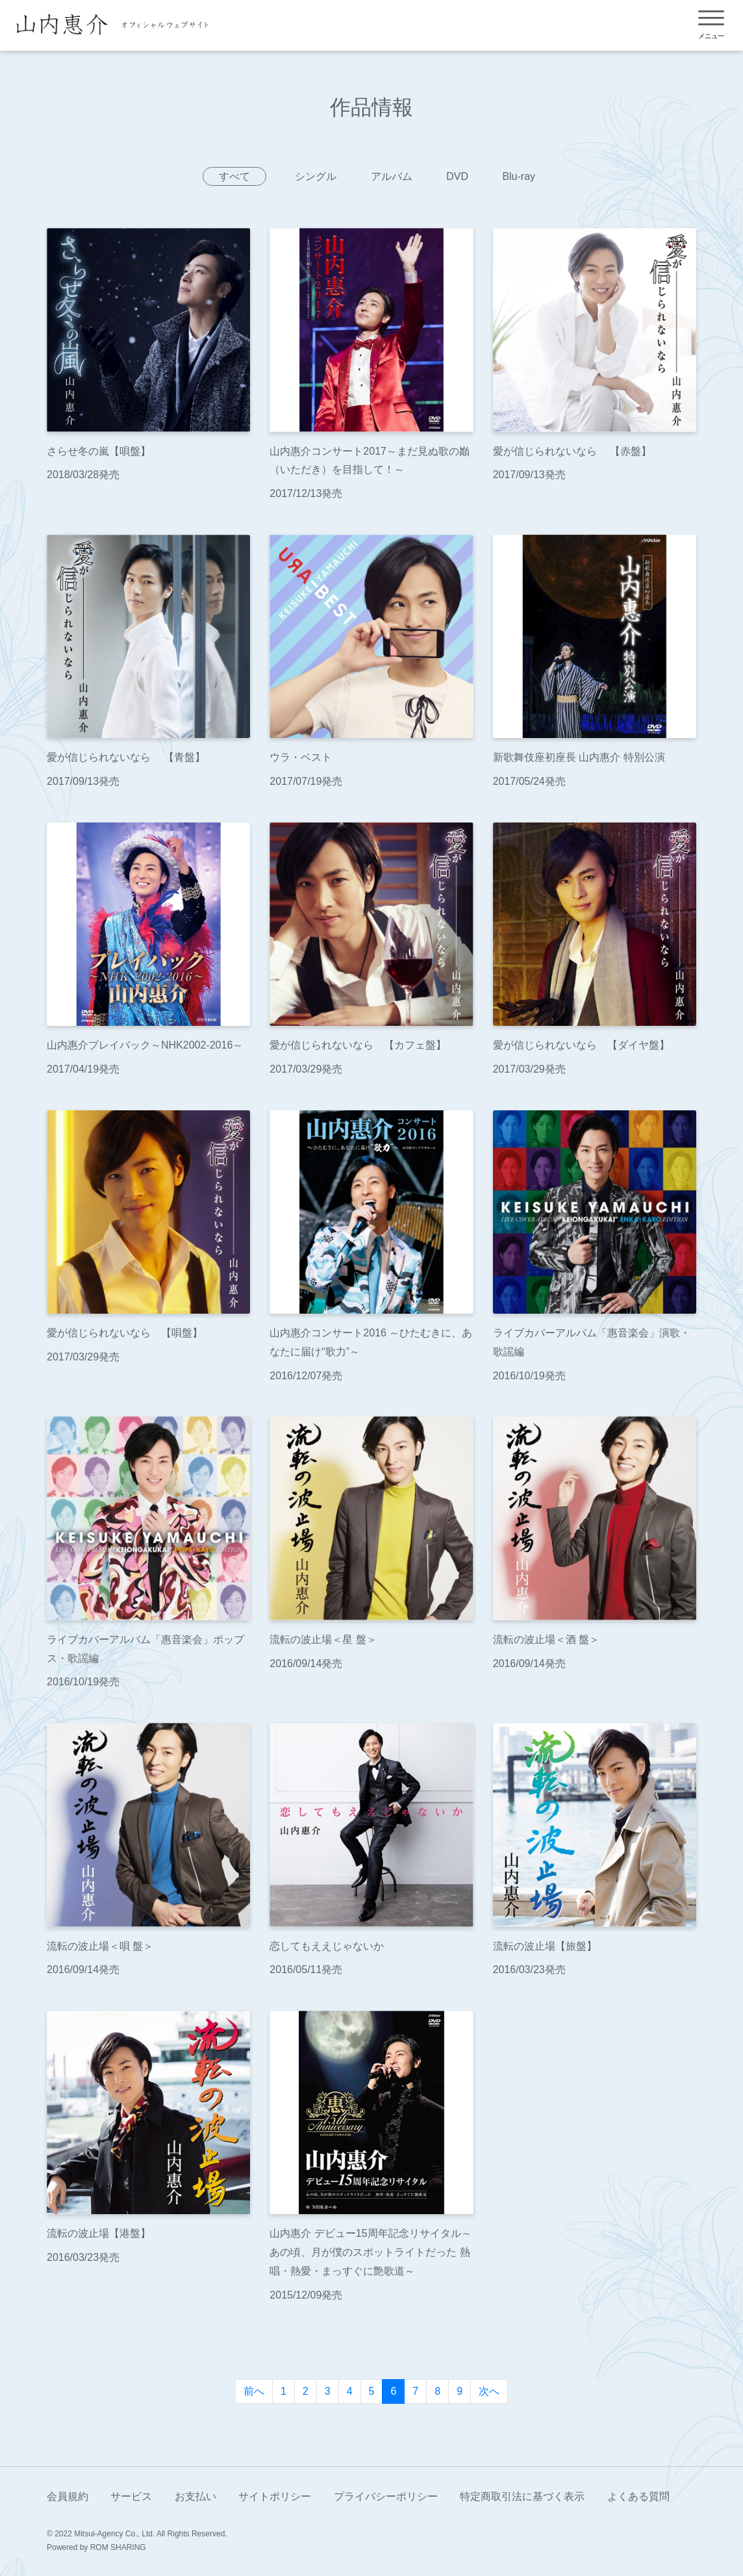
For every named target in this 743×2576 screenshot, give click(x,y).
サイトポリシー (274, 2496)
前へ (254, 2391)
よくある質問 (638, 2496)
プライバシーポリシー (386, 2496)
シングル (315, 176)
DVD (457, 176)
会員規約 (67, 2496)
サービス (131, 2496)
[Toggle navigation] (711, 25)
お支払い (195, 2496)
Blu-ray (518, 176)
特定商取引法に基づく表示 (522, 2496)
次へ (489, 2391)
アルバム (391, 176)
